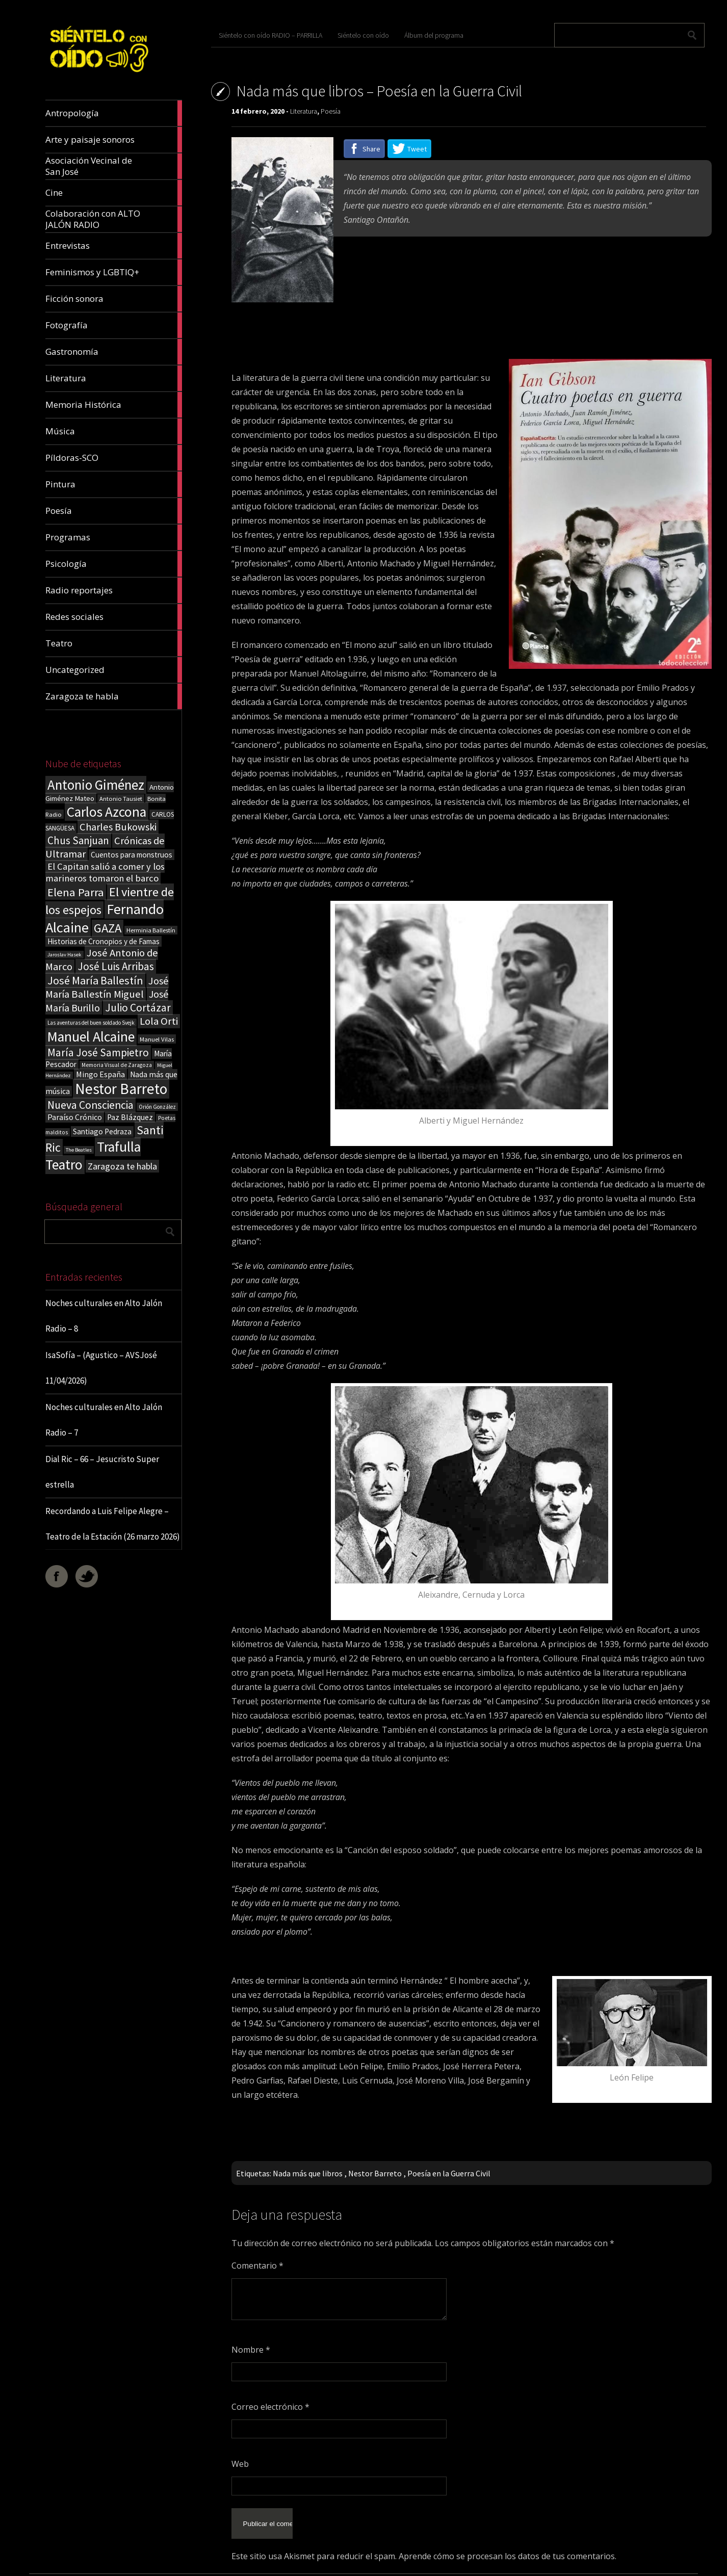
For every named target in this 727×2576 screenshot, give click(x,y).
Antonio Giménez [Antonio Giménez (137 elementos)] (95, 784)
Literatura (303, 111)
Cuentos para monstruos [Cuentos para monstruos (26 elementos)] (131, 855)
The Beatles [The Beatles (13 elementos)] (79, 1150)
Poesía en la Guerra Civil (448, 2173)
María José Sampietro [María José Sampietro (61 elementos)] (98, 1052)
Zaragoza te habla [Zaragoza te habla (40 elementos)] (122, 1166)
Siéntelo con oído (363, 35)
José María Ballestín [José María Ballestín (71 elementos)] (95, 980)
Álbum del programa (433, 35)
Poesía (331, 111)
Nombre (250, 2349)
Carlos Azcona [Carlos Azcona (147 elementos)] (106, 811)
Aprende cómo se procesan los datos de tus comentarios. (507, 2544)
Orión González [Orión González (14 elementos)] (157, 1106)
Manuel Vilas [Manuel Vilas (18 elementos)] (157, 1039)
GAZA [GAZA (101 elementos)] (107, 928)
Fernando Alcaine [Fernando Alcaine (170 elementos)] (104, 918)
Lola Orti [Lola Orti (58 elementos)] (159, 1021)
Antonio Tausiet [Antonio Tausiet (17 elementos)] (120, 798)
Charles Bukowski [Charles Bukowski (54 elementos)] (118, 827)
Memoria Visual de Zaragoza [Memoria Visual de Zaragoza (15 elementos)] (117, 1065)
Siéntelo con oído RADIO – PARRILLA (270, 35)
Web (240, 2463)
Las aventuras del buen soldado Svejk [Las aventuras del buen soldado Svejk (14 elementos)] (91, 1022)
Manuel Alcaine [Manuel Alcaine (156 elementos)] (91, 1037)
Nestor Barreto (375, 2173)
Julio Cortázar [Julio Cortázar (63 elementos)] (138, 1007)
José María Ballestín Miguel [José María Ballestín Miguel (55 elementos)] (107, 987)
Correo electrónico (270, 2406)
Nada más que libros (308, 2173)
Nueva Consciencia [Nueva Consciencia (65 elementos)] (90, 1105)
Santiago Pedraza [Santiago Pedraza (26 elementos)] (102, 1131)
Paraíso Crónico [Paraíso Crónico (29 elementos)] (74, 1117)
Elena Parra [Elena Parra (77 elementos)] (75, 892)
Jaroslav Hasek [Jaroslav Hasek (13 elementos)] (64, 954)
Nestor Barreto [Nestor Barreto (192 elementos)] (121, 1088)
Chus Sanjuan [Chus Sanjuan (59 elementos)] (78, 840)
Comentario (257, 2265)
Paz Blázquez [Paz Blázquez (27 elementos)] (130, 1117)
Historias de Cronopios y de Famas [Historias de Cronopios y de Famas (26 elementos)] (103, 941)
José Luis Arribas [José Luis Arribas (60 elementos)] (115, 966)
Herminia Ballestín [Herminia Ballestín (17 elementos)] (150, 930)
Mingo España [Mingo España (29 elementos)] (100, 1074)
